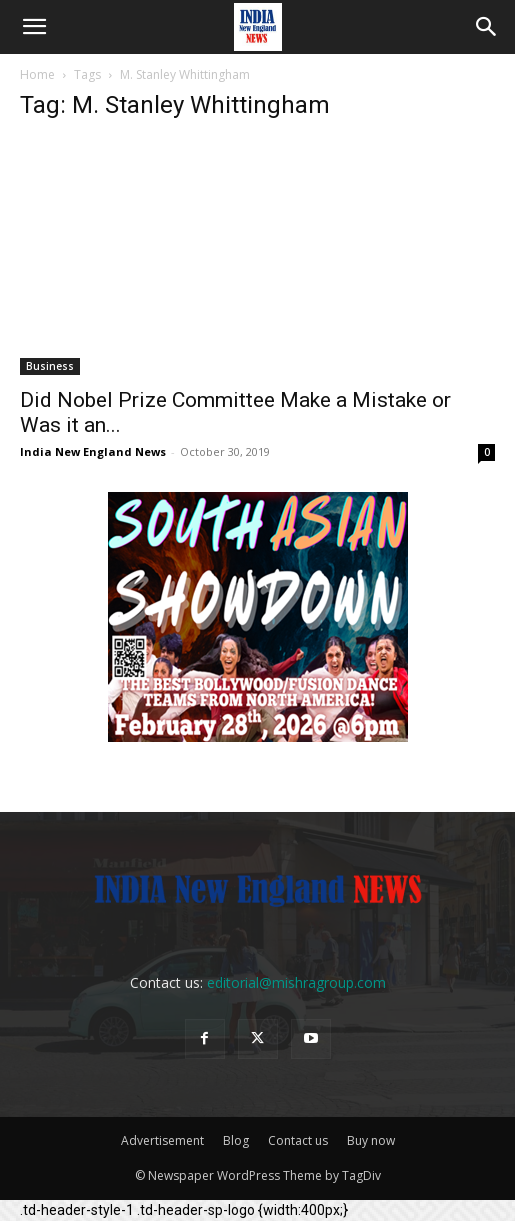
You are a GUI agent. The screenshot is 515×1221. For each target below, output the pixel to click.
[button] (34, 27)
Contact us (298, 1140)
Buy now (371, 1140)
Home (37, 74)
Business (50, 366)
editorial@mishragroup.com (296, 982)
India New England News (93, 451)
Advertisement (162, 1140)
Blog (236, 1140)
